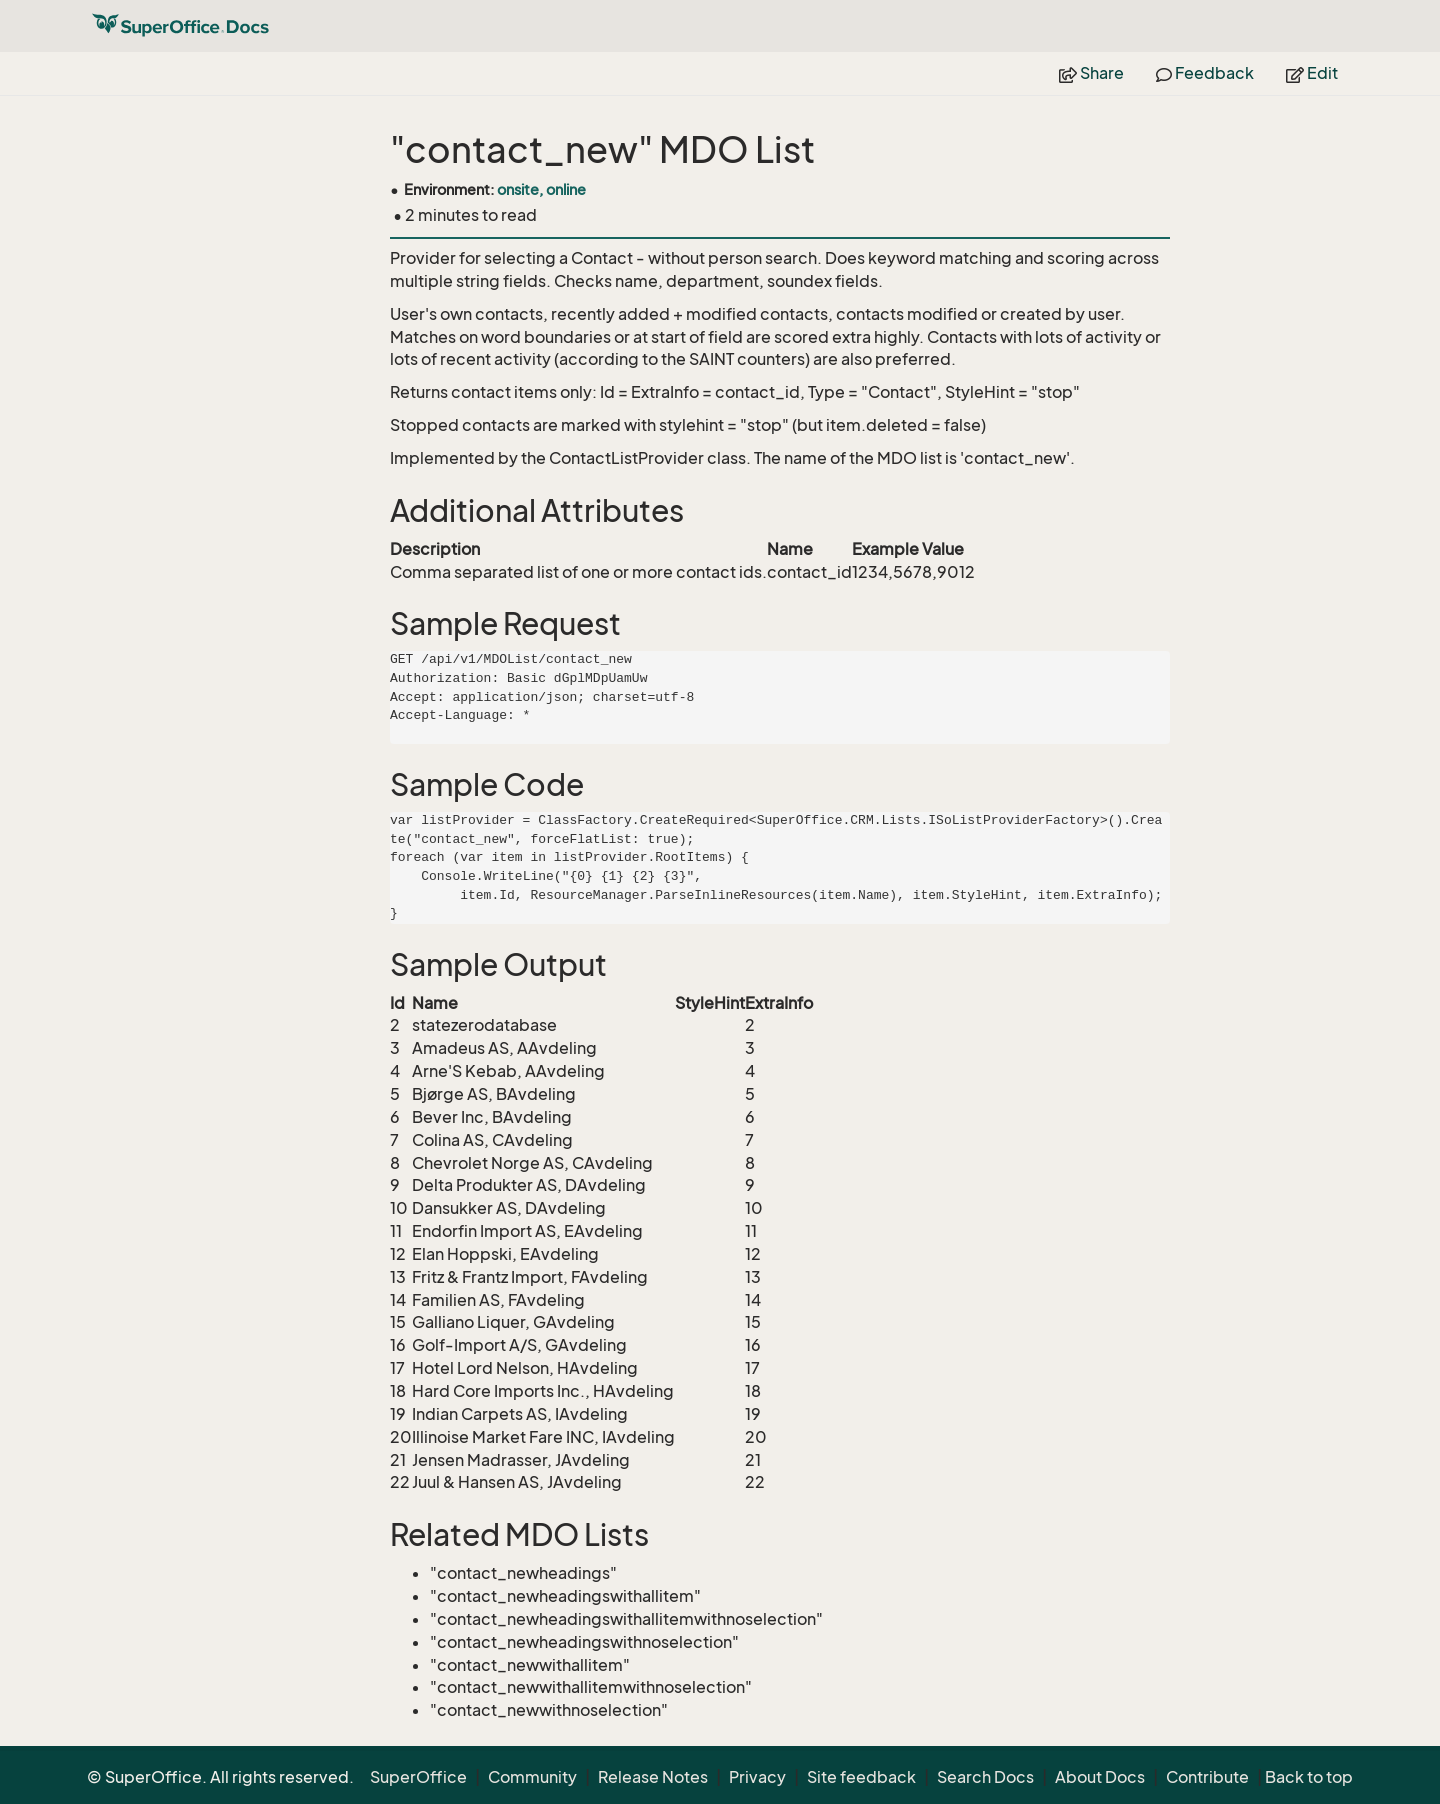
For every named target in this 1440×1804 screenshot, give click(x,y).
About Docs (1100, 1777)
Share (1091, 73)
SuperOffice (418, 1777)
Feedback (1205, 73)
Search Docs (985, 1777)
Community (532, 1777)
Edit (1312, 73)
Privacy (757, 1777)
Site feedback (861, 1777)
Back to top (1309, 1777)
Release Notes (653, 1777)
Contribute (1207, 1777)
